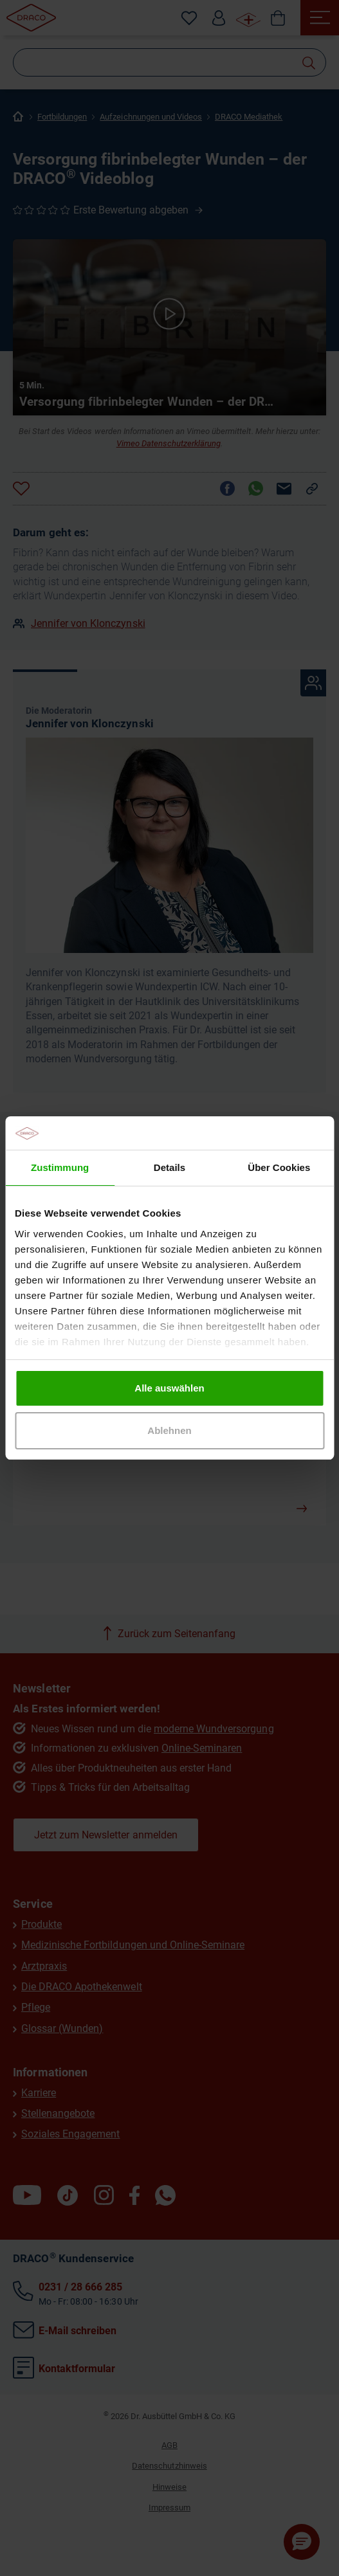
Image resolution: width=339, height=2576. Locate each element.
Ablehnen (169, 1430)
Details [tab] (169, 1167)
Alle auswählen (169, 1388)
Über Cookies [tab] (279, 1167)
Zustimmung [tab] (60, 1167)
